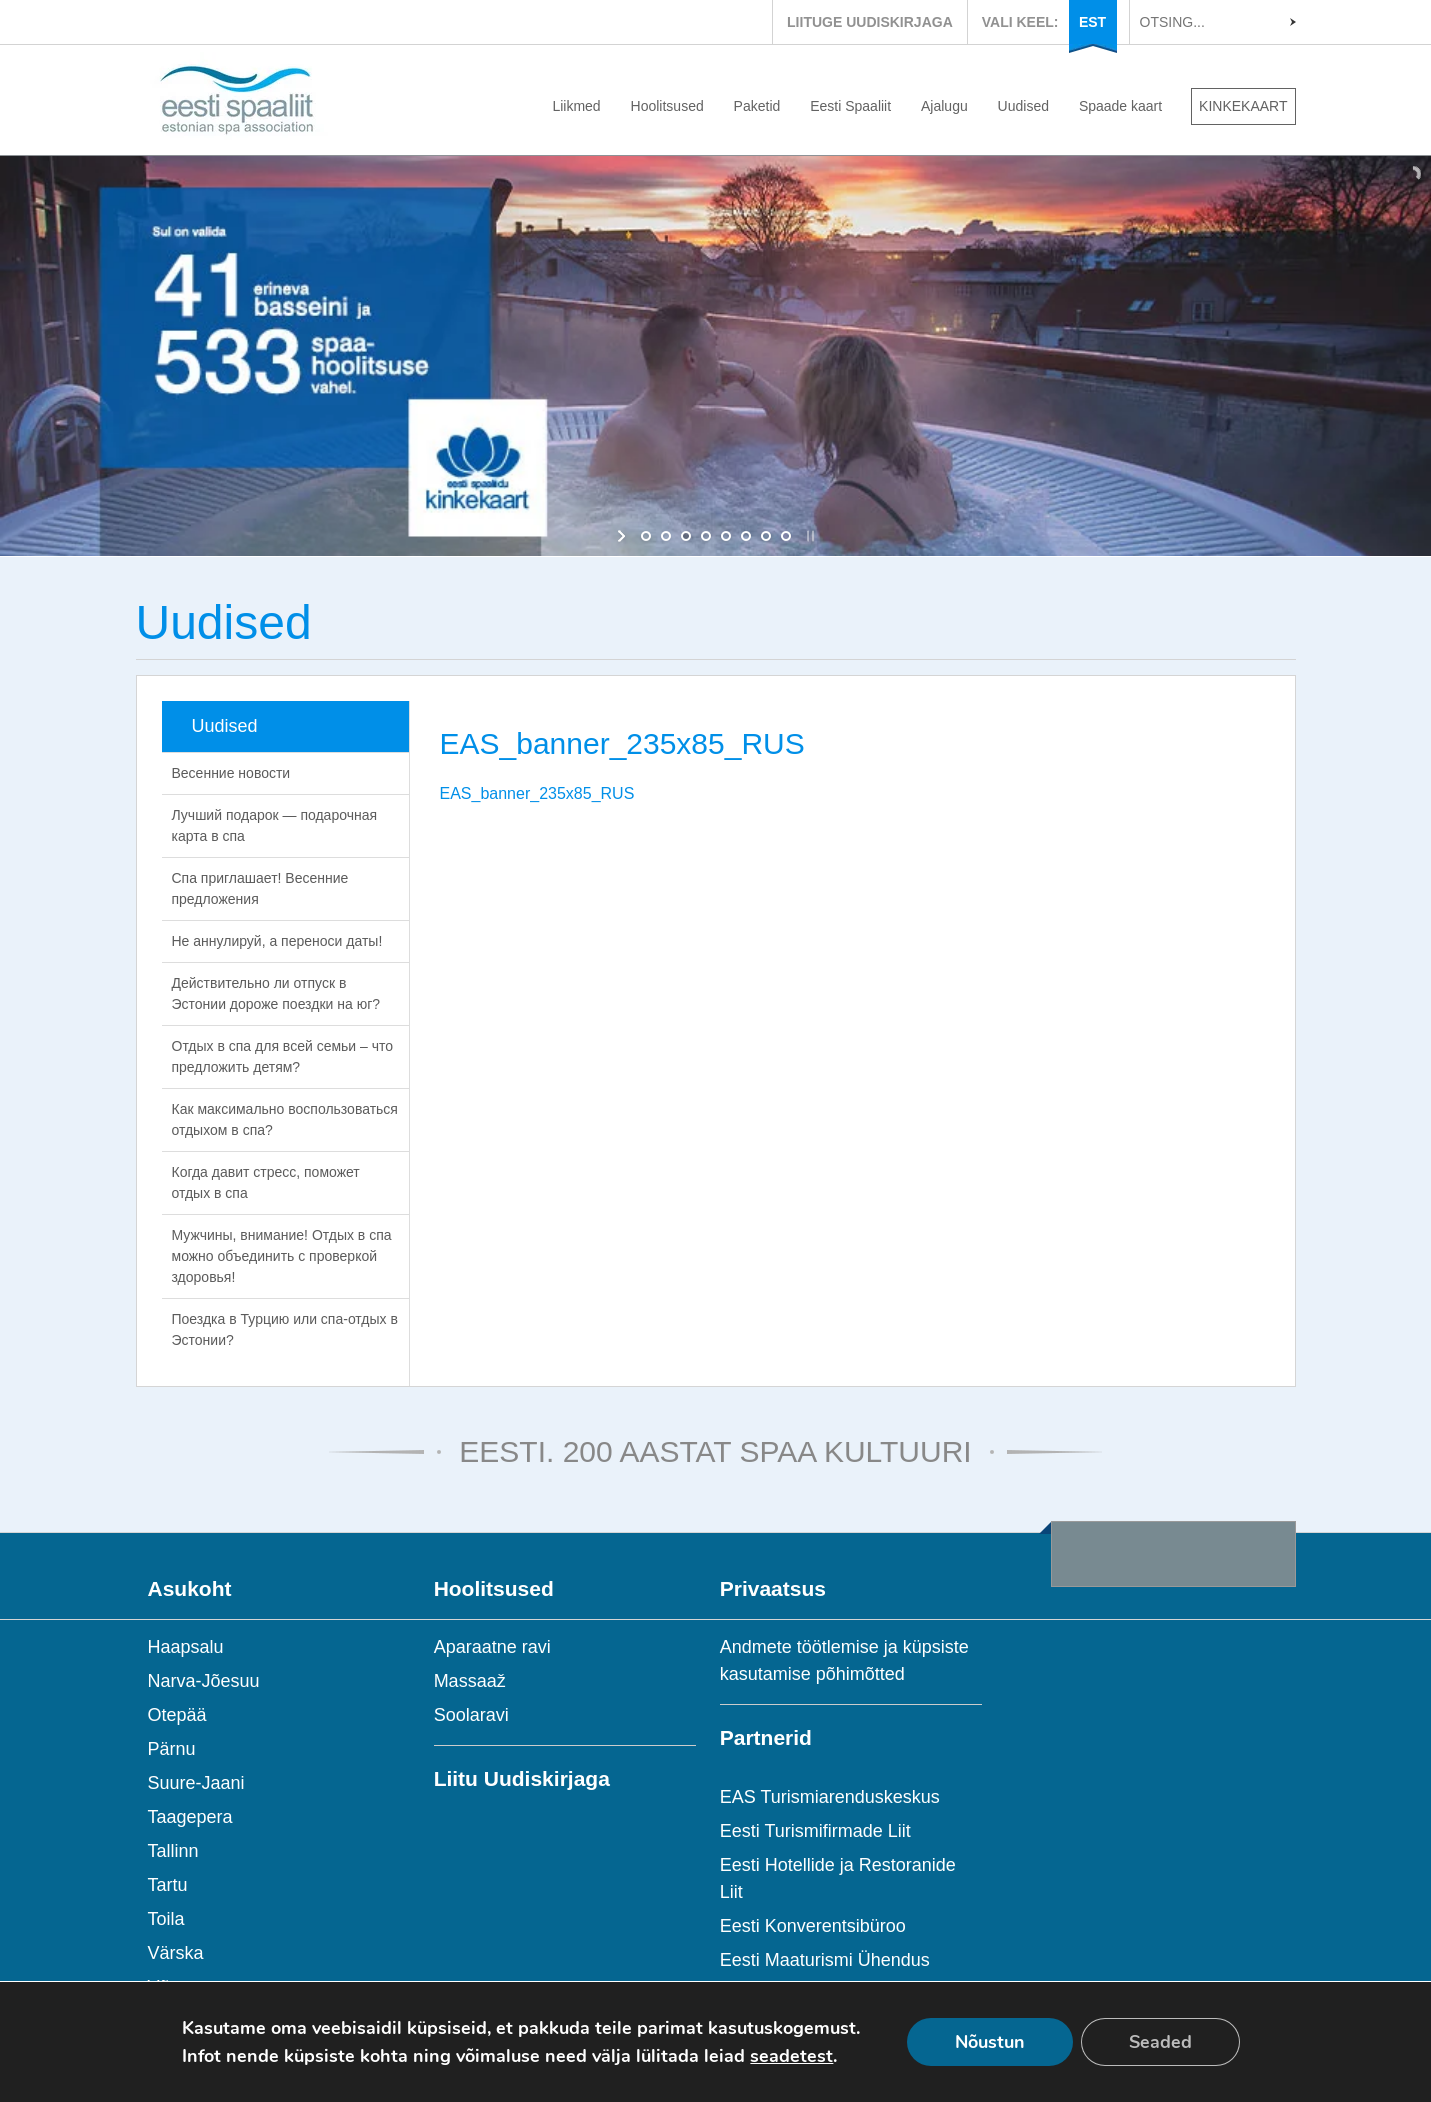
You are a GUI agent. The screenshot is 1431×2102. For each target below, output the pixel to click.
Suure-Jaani (196, 1783)
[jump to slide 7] (766, 536)
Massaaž (470, 1681)
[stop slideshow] (808, 536)
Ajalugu (944, 106)
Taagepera (190, 1817)
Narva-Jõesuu (204, 1681)
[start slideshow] (623, 536)
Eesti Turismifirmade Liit (815, 1831)
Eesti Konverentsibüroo (813, 1926)
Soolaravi (471, 1715)
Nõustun (990, 2042)
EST (1092, 22)
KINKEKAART (1243, 106)
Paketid (757, 106)
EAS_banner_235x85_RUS (537, 793)
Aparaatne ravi (492, 1647)
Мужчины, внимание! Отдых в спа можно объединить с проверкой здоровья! (282, 1256)
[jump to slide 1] (646, 536)
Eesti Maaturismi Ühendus (825, 1960)
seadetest (791, 2056)
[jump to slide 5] (726, 536)
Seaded (1160, 2042)
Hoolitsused (667, 106)
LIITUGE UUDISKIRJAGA (870, 22)
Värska (176, 1953)
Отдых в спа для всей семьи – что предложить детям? (283, 1056)
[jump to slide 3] (686, 536)
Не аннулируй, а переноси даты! (277, 941)
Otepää (177, 1715)
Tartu (168, 1885)
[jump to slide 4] (706, 536)
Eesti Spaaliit (850, 106)
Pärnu (172, 1749)
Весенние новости (231, 773)
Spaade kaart (1120, 106)
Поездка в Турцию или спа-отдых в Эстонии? (285, 1329)
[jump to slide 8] (786, 536)
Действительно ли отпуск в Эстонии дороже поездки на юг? (276, 993)
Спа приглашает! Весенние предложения (260, 888)
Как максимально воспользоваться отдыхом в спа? (285, 1119)
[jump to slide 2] (666, 536)
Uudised (1023, 106)
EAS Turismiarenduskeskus (830, 1797)
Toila (166, 1919)
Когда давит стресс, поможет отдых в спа (266, 1182)
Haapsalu (186, 1647)
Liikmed (576, 106)
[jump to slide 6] (746, 536)
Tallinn (173, 1851)
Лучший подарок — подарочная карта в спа (275, 825)
